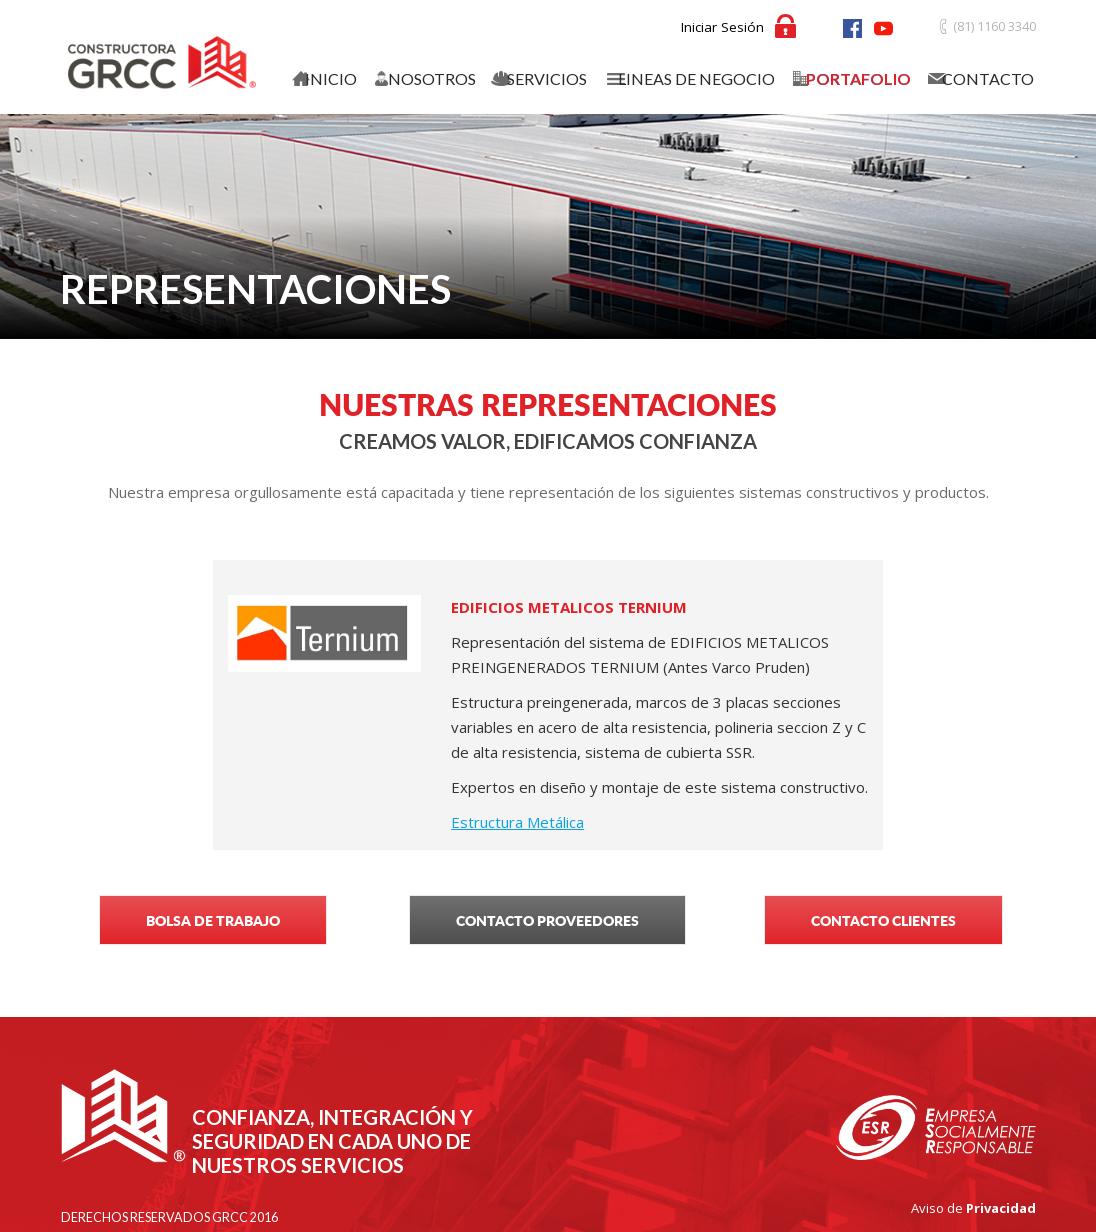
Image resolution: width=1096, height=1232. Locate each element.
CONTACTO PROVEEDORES (547, 920)
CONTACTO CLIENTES (883, 920)
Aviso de (973, 1208)
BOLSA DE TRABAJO (213, 920)
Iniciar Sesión (722, 27)
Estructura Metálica (517, 822)
